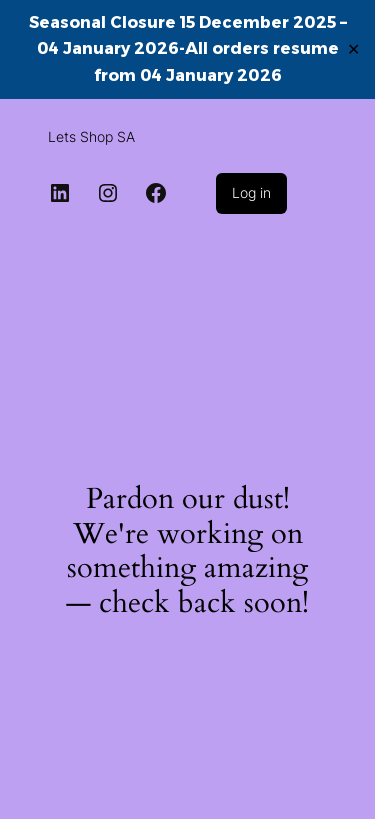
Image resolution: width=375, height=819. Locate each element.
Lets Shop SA (91, 136)
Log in (251, 192)
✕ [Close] (353, 48)
